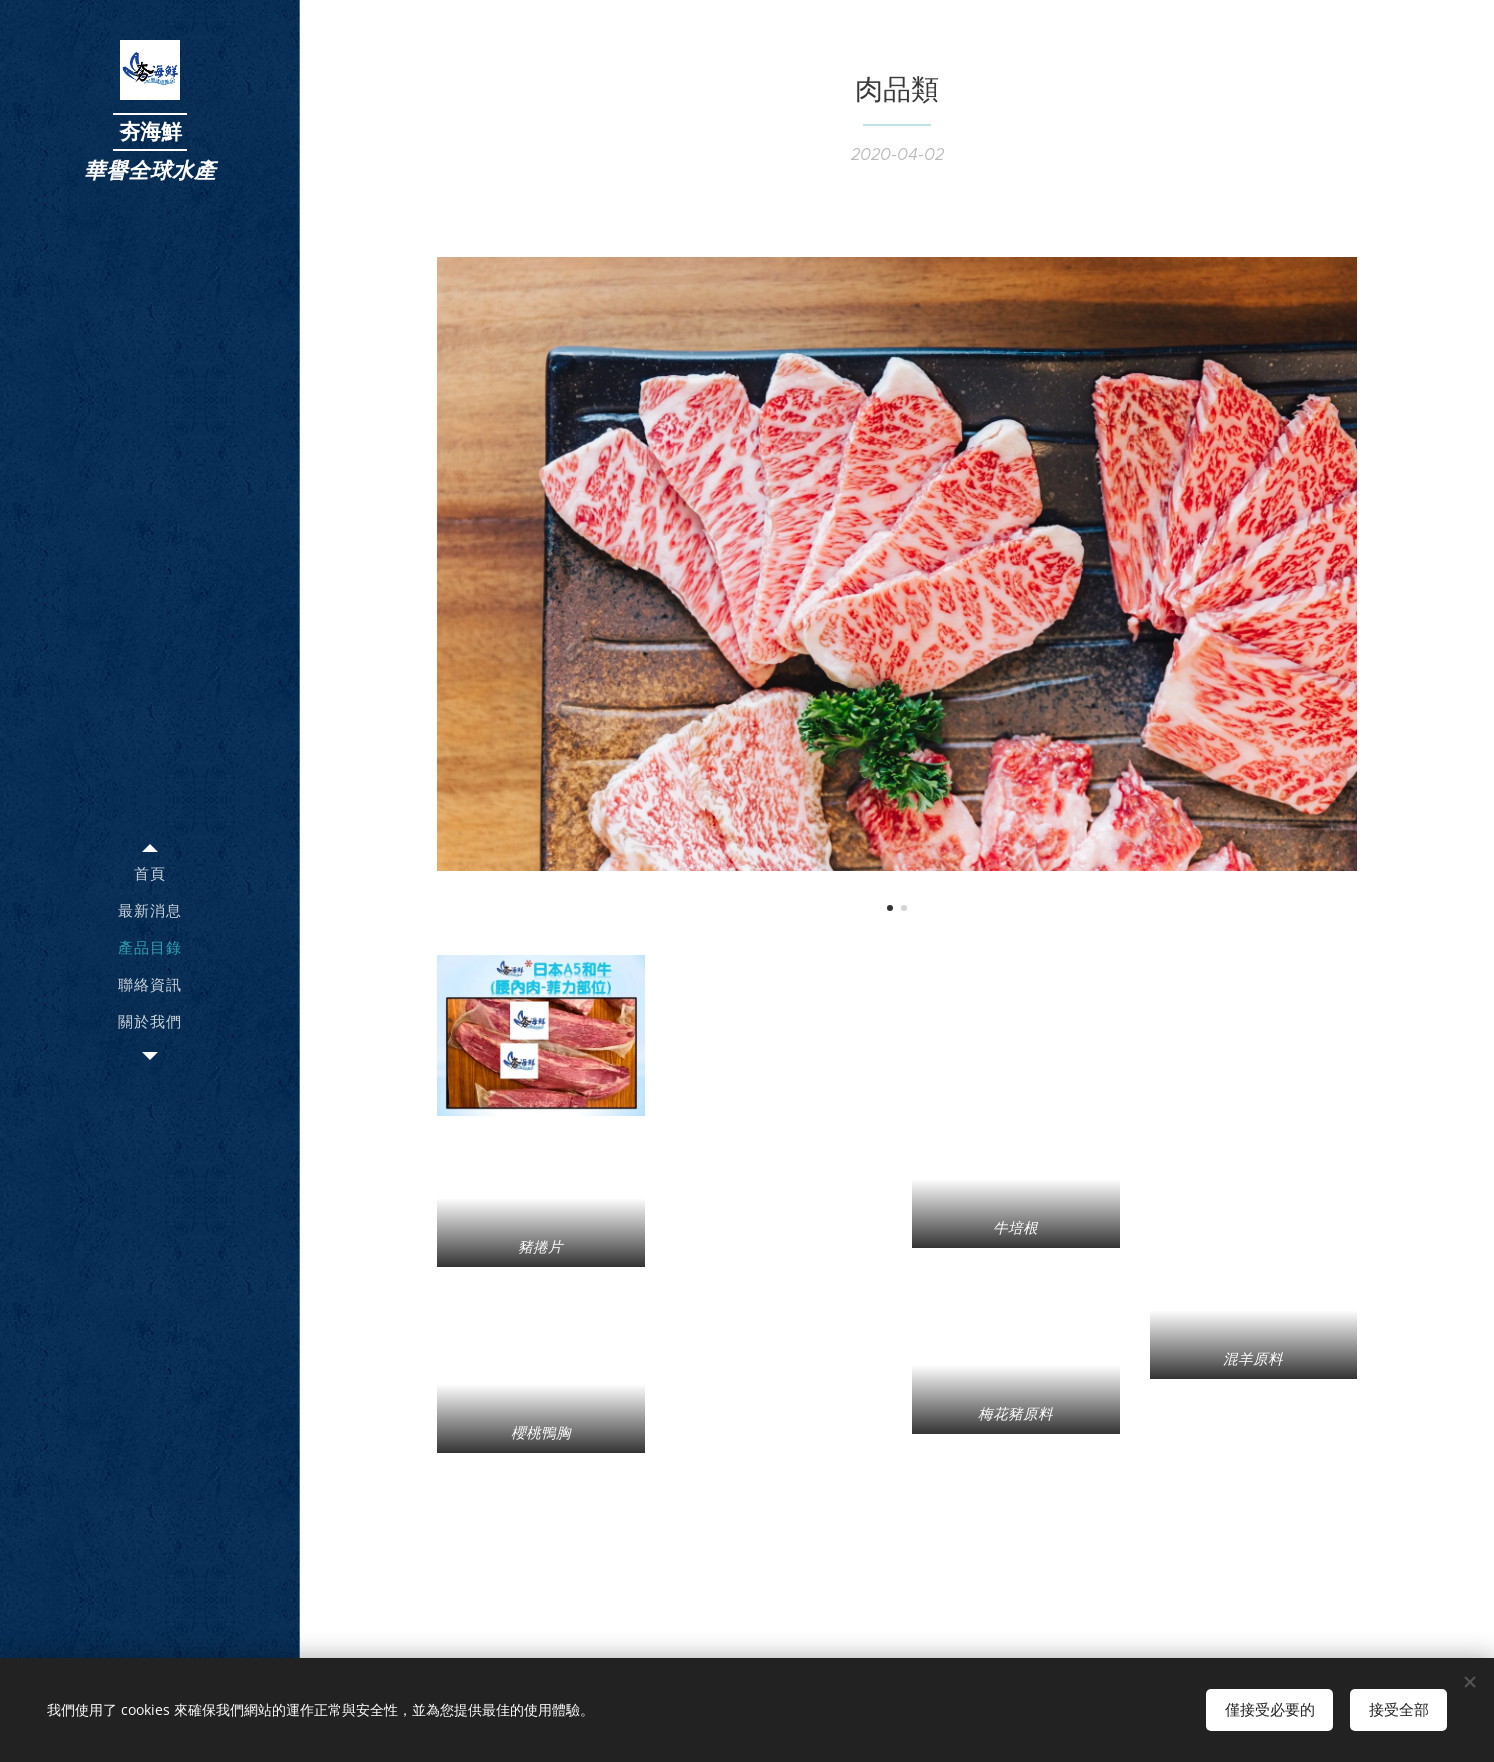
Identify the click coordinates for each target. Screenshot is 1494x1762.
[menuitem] (150, 873)
